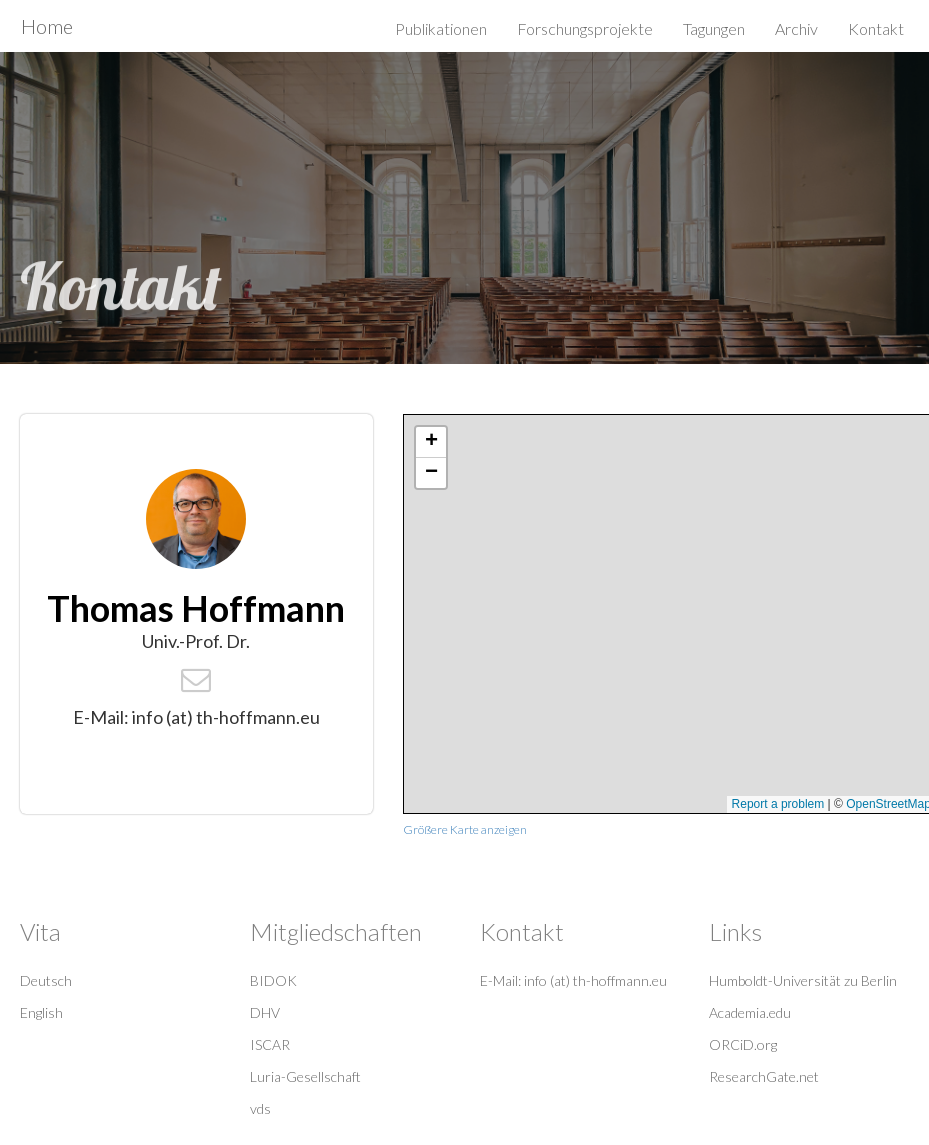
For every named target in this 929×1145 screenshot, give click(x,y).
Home (47, 26)
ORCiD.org (743, 1044)
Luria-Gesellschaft (305, 1076)
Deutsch (46, 980)
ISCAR (270, 1044)
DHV (265, 1012)
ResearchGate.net (764, 1076)
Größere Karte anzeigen (465, 829)
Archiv (796, 28)
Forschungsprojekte (585, 28)
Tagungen (714, 28)
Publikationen (441, 28)
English (41, 1012)
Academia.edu (750, 1012)
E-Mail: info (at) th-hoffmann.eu (573, 980)
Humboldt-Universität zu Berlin (803, 980)
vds (260, 1108)
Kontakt (876, 28)
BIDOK (273, 980)
